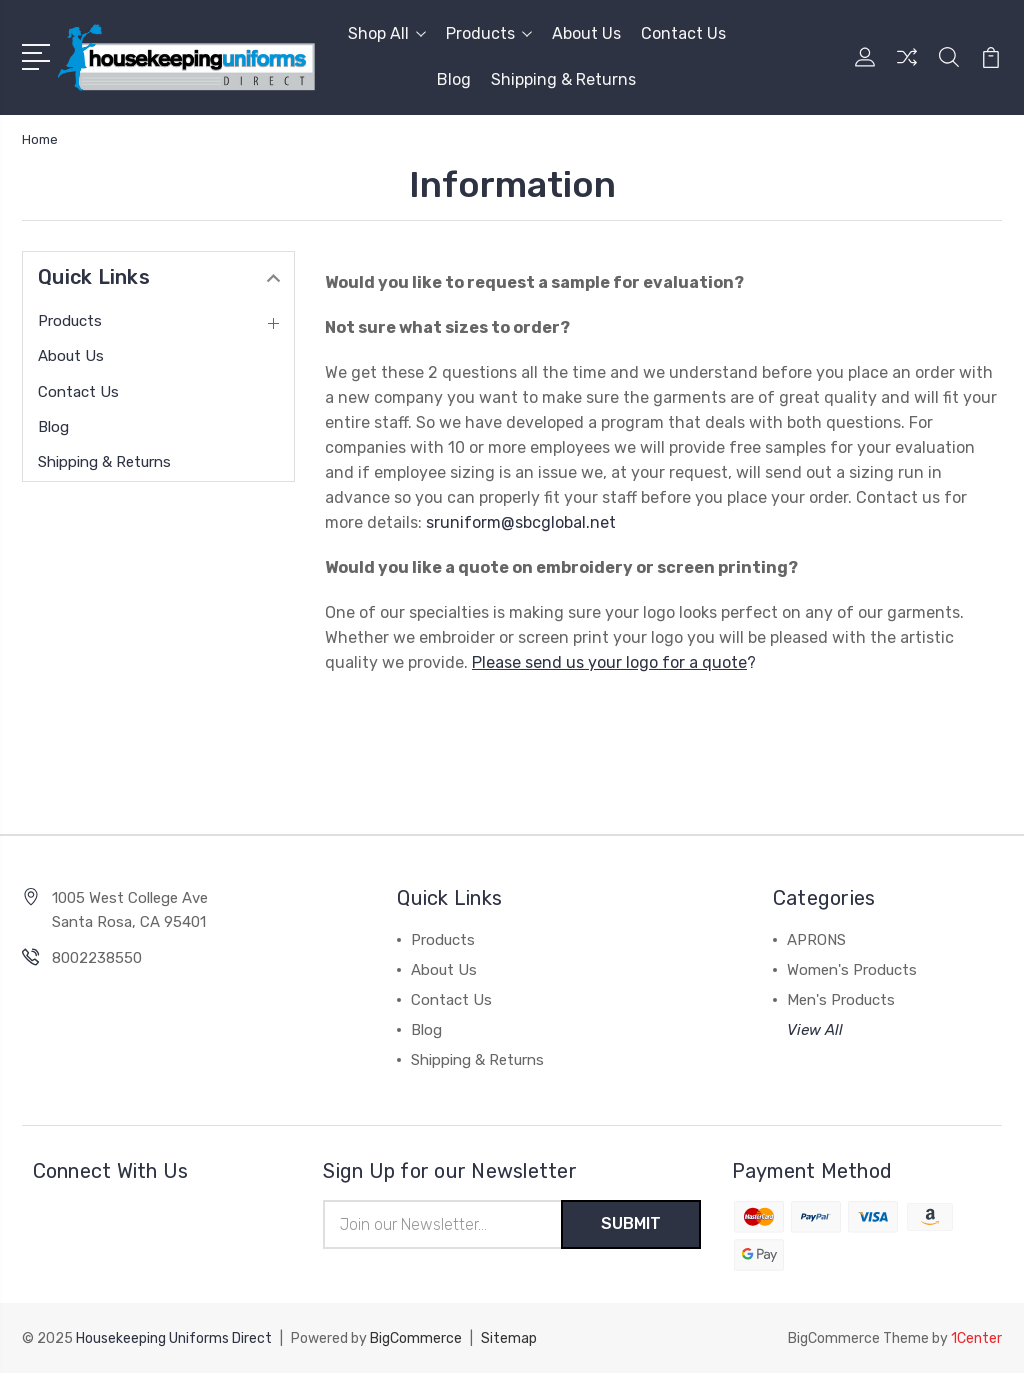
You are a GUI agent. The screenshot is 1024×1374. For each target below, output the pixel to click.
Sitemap (509, 1339)
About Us (586, 33)
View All (815, 1030)
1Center (976, 1339)
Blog (454, 79)
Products (489, 33)
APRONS (816, 940)
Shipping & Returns (563, 79)
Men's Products (841, 1000)
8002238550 (97, 958)
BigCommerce (416, 1339)
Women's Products (852, 970)
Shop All (387, 33)
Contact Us (683, 33)
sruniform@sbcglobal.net (521, 522)
